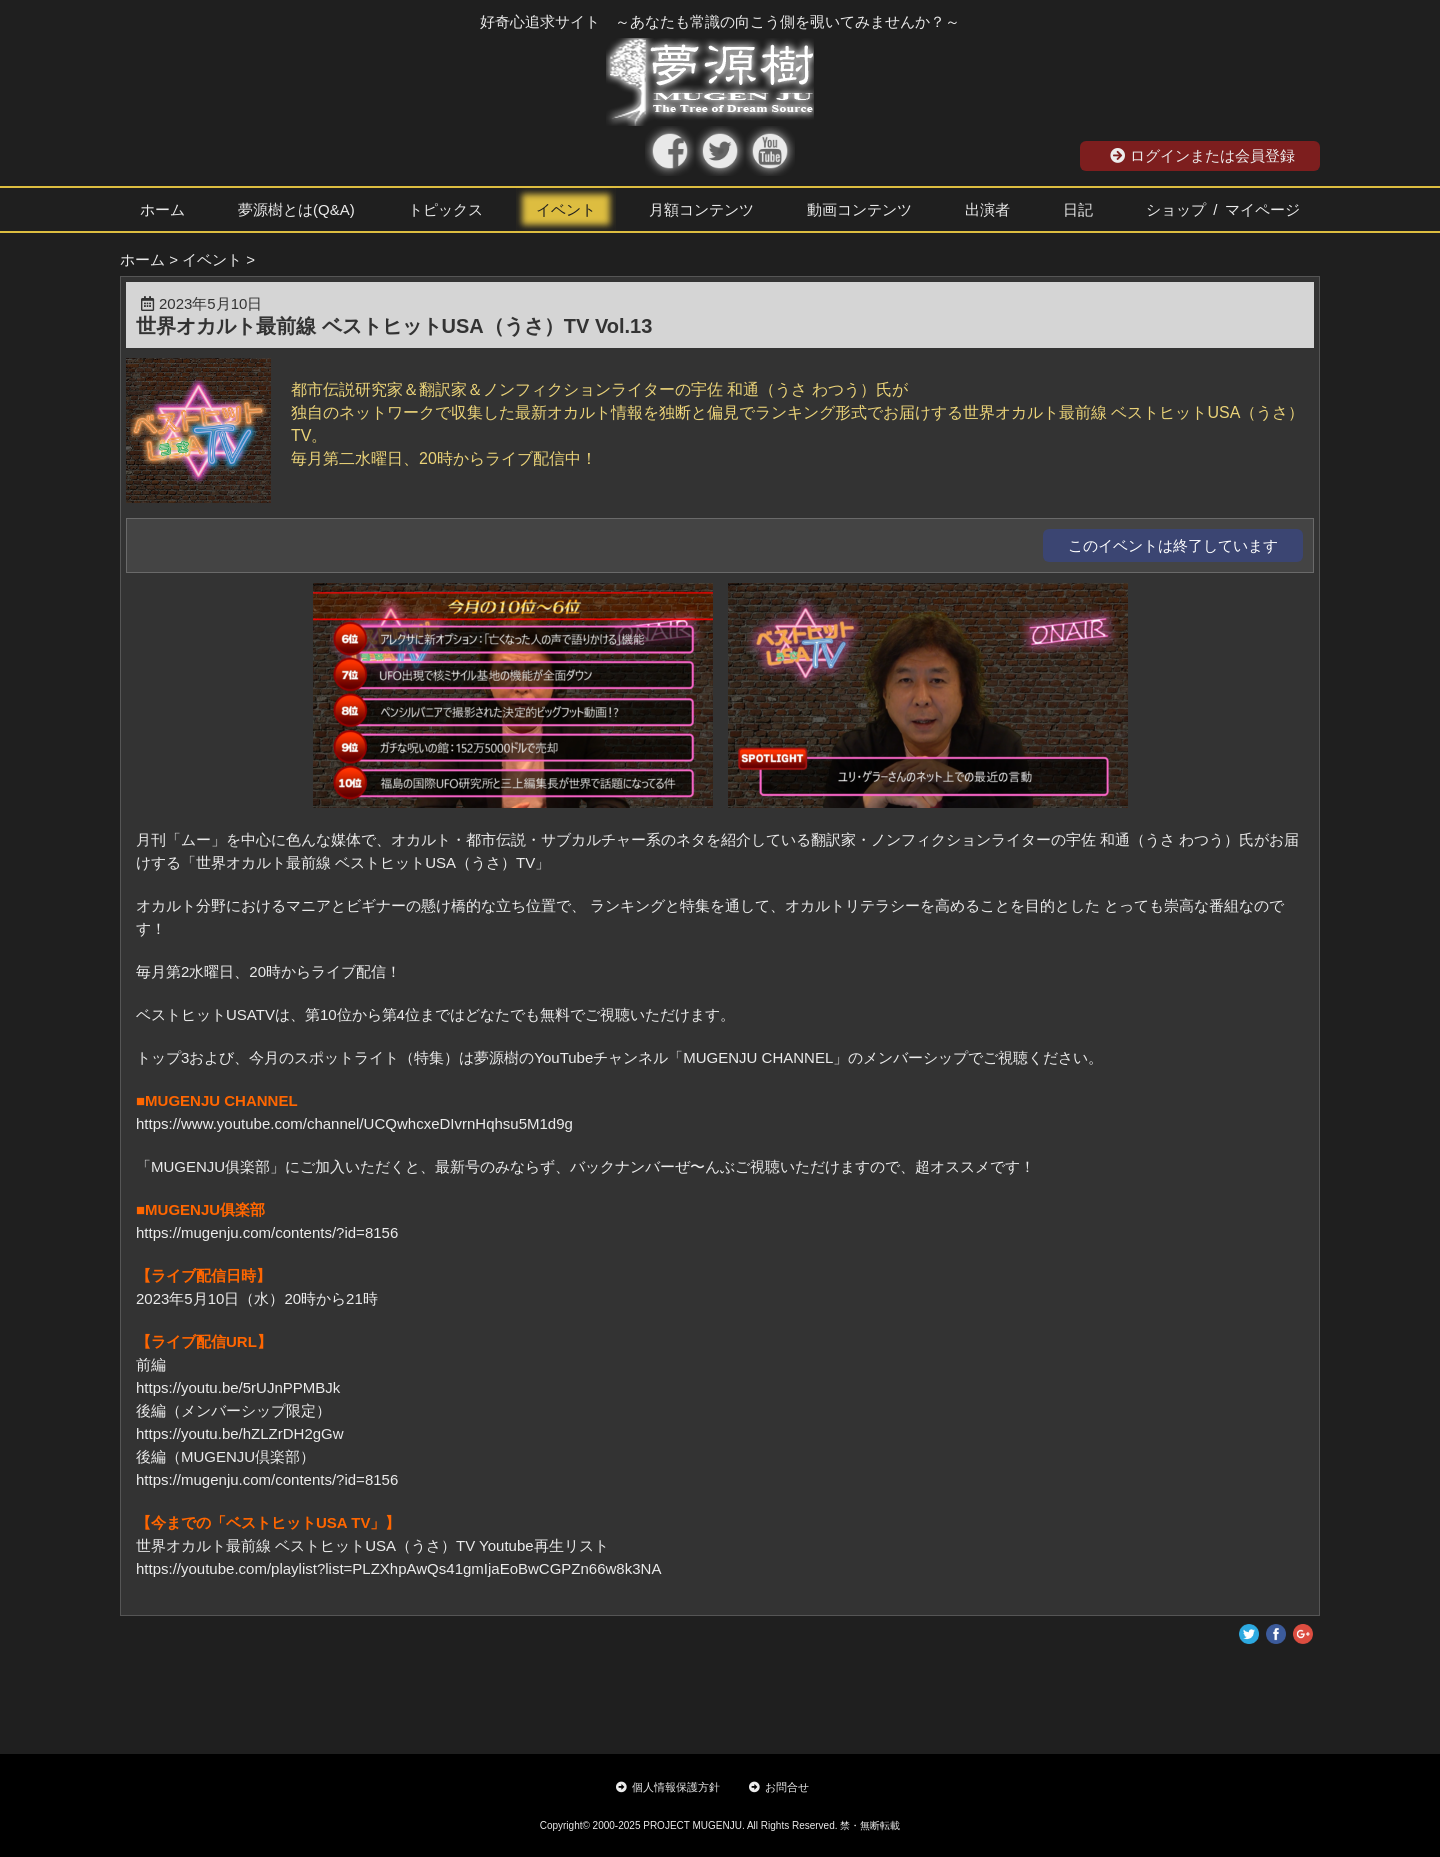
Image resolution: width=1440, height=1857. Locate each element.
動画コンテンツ (859, 209)
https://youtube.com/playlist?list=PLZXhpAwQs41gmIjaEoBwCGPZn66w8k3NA (398, 1568)
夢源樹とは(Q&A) (296, 209)
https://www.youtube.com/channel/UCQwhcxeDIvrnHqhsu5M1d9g (354, 1123)
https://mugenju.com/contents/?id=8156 (267, 1232)
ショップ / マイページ (1223, 209)
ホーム (162, 209)
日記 (1078, 209)
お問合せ (779, 1787)
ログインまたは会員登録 (1202, 155)
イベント (566, 209)
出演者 (987, 209)
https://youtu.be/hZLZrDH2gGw (240, 1433)
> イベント (205, 259)
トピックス (445, 209)
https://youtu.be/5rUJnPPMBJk (238, 1387)
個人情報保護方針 (668, 1787)
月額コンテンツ (701, 209)
